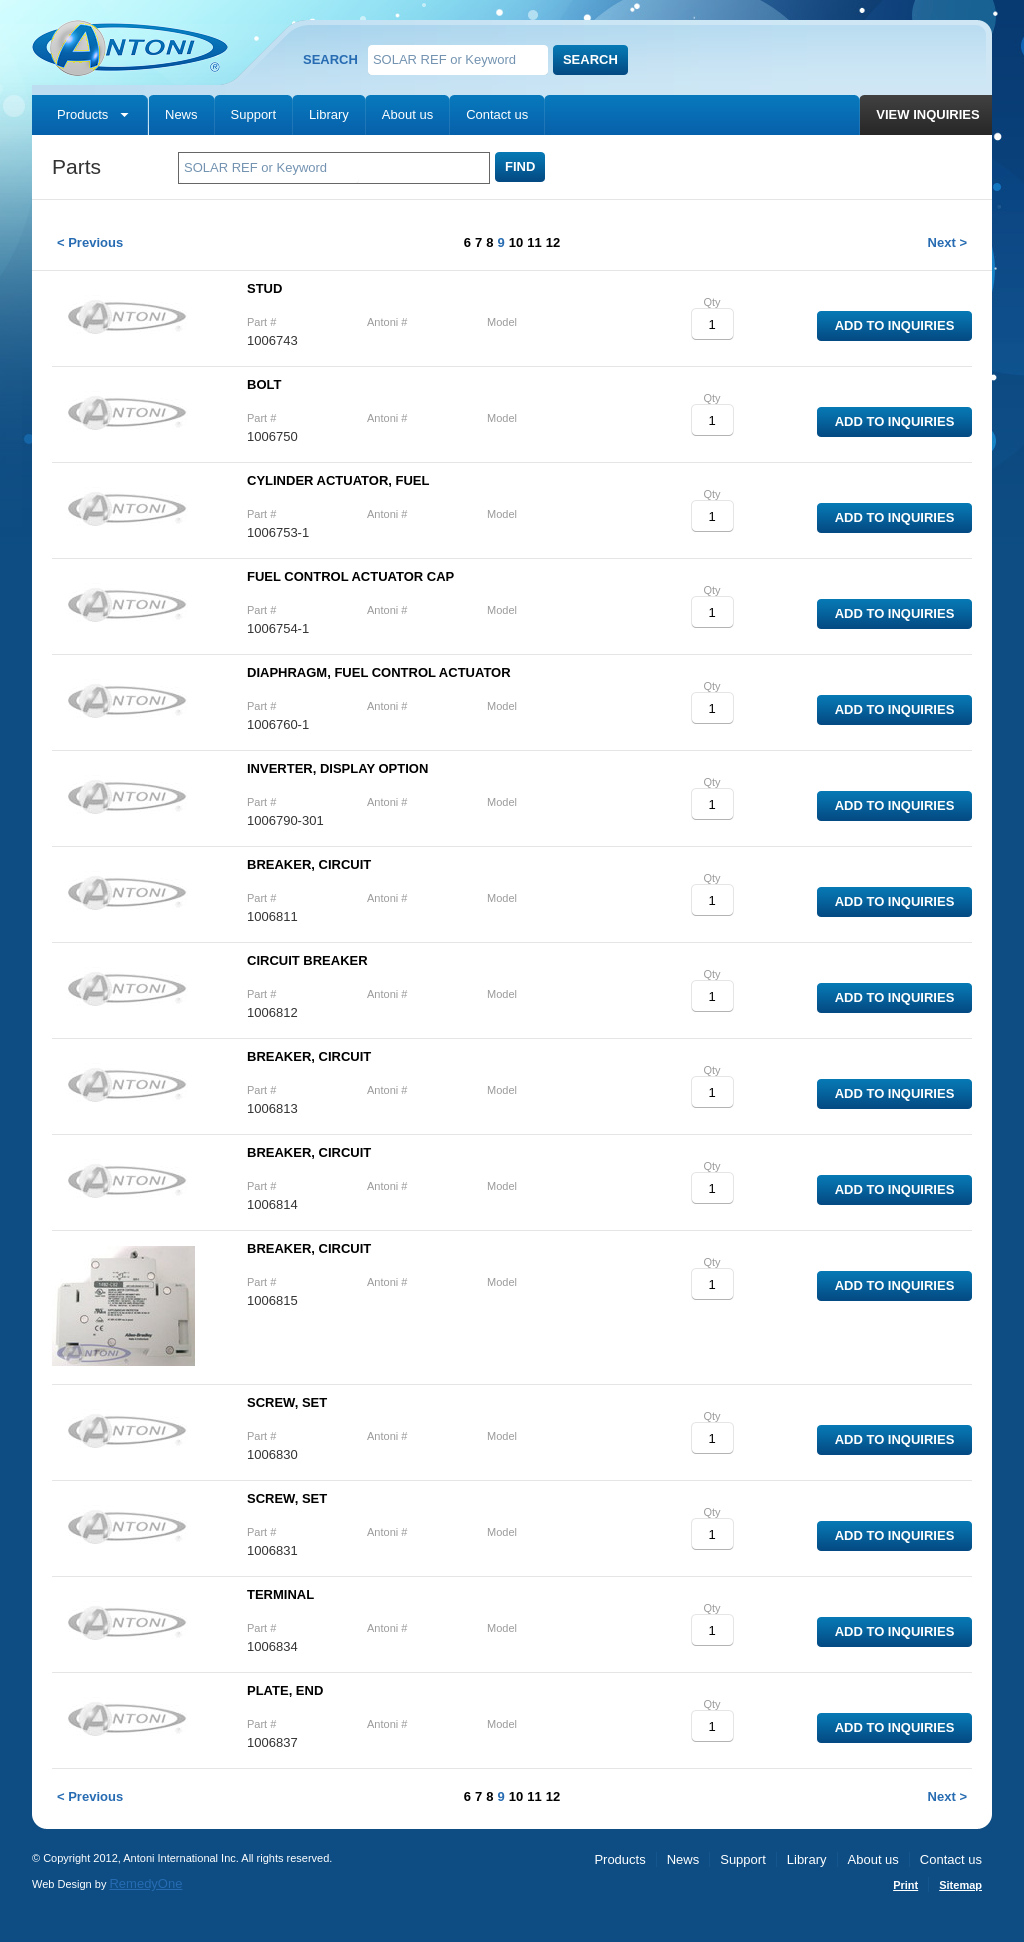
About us (407, 114)
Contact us (497, 114)
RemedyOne (145, 1883)
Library (329, 114)
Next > (947, 242)
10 (516, 242)
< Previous (90, 242)
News (181, 114)
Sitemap (960, 1885)
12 (553, 242)
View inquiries (927, 114)
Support (254, 114)
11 (534, 242)
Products (82, 114)
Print (905, 1885)
